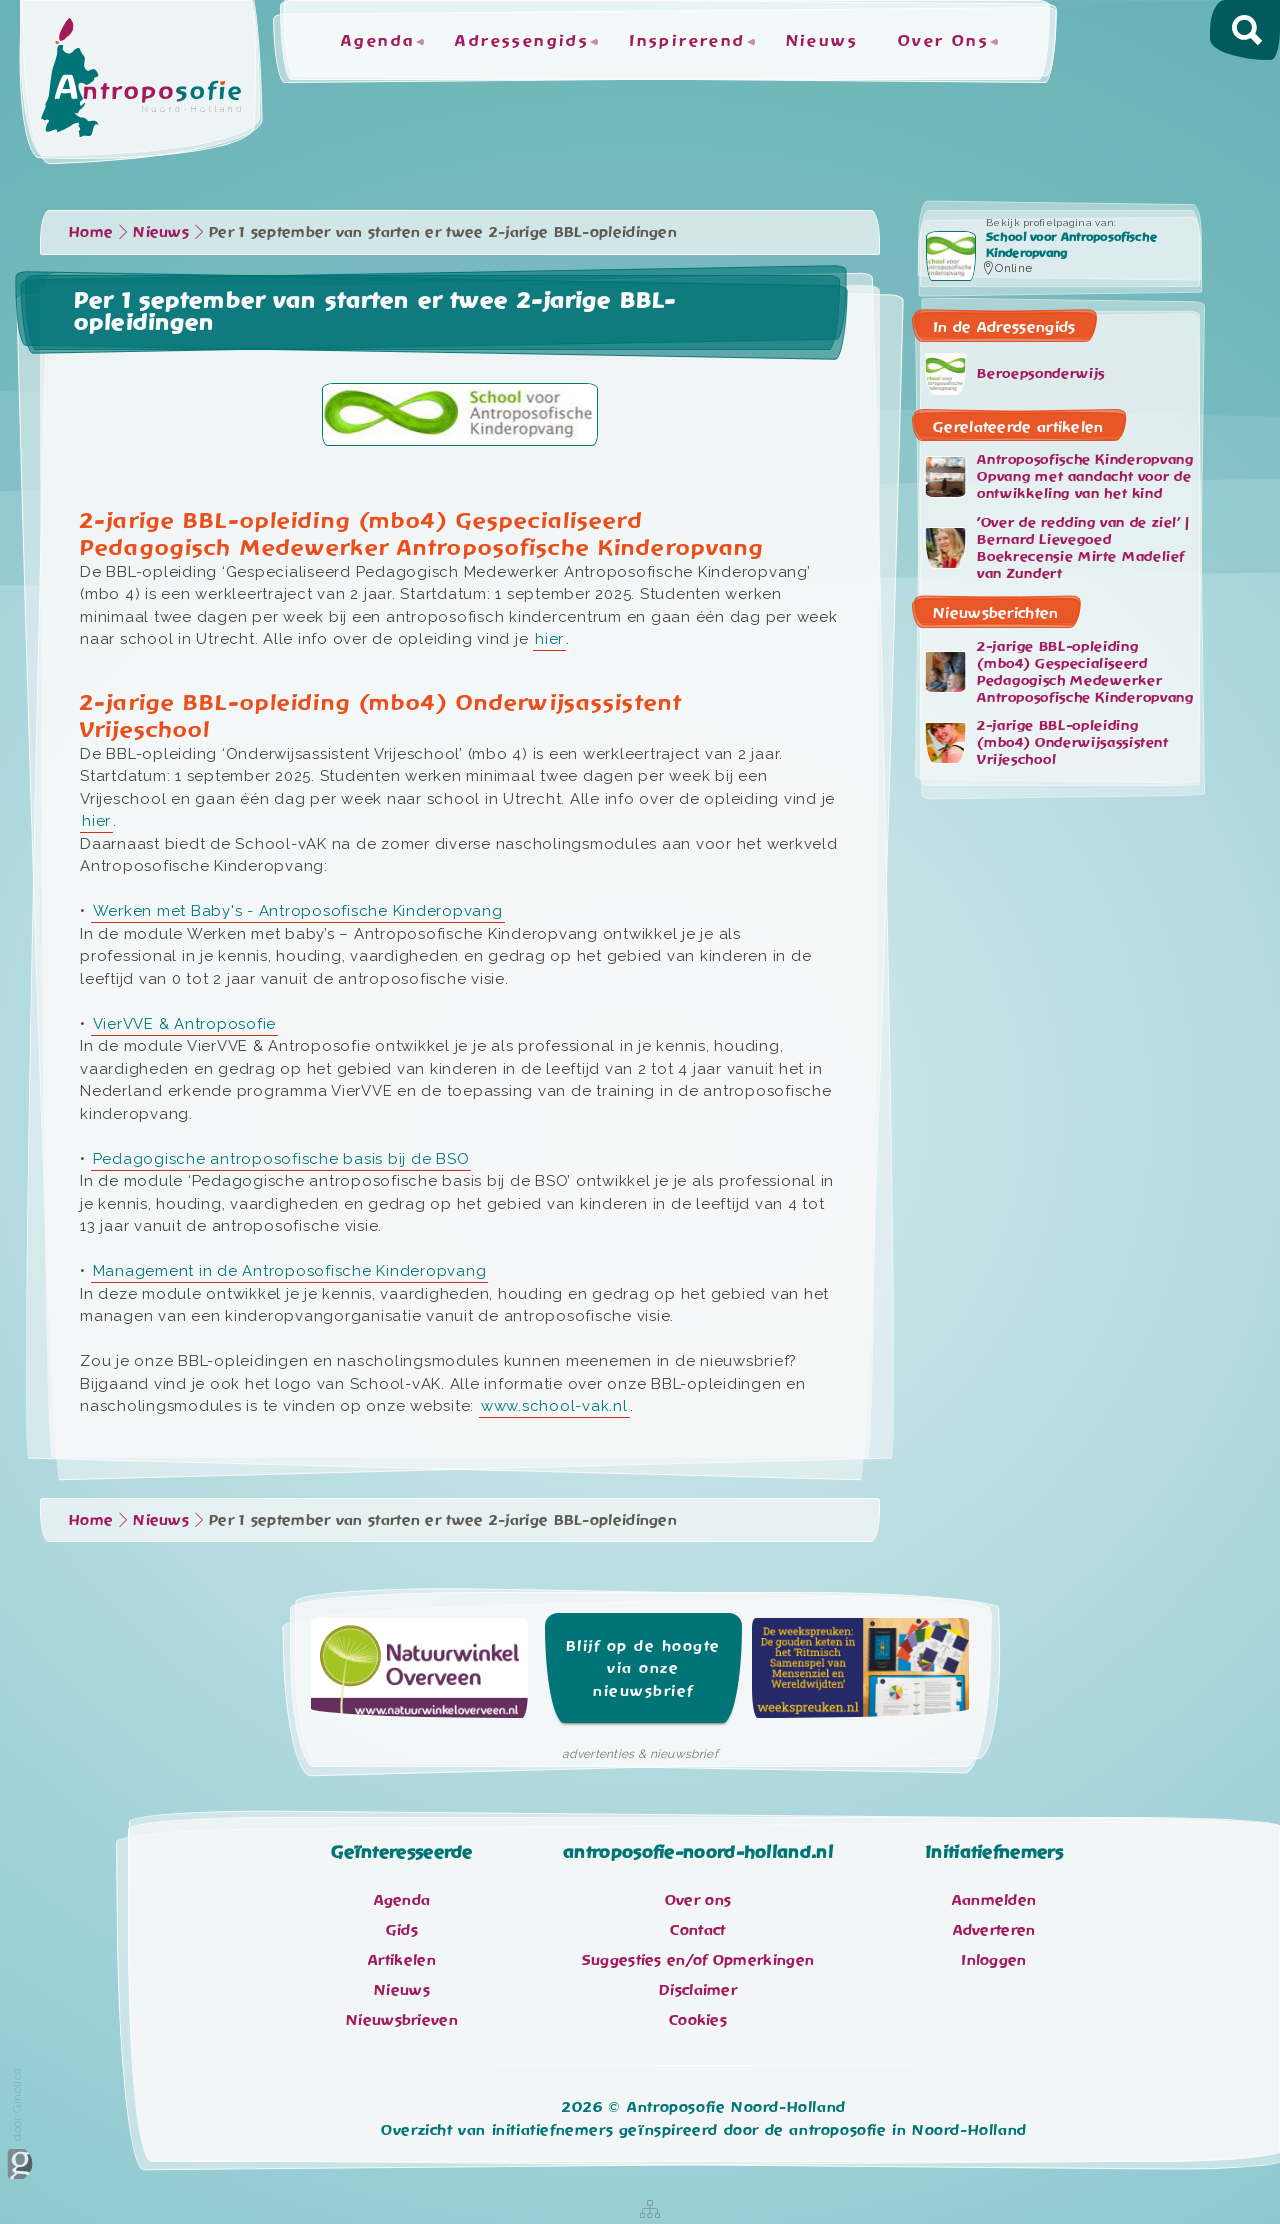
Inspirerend (687, 41)
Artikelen (402, 1960)
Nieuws (822, 41)
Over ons (698, 1900)
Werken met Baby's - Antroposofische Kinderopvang (298, 911)
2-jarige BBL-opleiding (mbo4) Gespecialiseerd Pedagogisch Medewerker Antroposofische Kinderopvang (1059, 671)
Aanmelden (994, 1900)
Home (91, 232)
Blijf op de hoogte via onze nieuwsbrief (643, 1668)
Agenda (378, 41)
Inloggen (993, 1960)
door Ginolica (20, 2123)
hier (549, 639)
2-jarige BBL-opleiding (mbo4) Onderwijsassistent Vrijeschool (1047, 742)
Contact (697, 1930)
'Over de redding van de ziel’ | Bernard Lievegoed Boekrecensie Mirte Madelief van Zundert (1057, 547)
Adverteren (994, 1930)
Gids (402, 1930)
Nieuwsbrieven (402, 2020)
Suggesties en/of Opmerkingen (698, 1960)
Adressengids (522, 41)
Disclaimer (698, 1990)
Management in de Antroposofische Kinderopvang (290, 1271)
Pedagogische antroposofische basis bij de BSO (281, 1159)
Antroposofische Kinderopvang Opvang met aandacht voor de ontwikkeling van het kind (1059, 477)
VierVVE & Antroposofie (185, 1024)
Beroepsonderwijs (1015, 374)
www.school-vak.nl (554, 1406)
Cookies (698, 2020)
